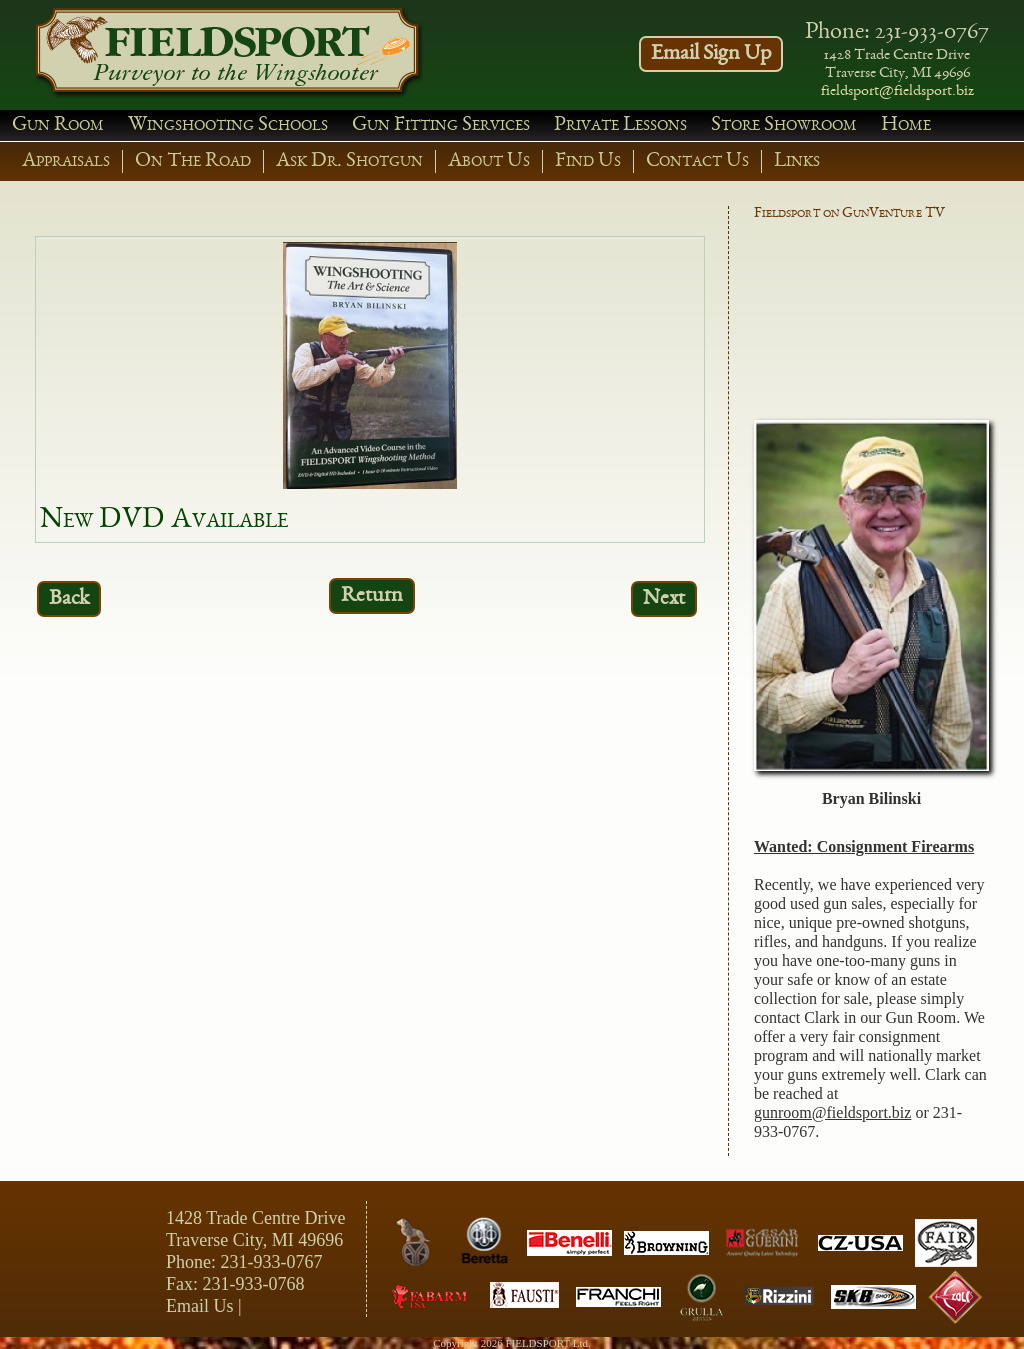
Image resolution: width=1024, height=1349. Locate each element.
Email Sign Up (711, 54)
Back (69, 599)
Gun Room (58, 125)
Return (372, 596)
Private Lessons (620, 125)
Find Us (588, 161)
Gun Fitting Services (441, 125)
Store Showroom (784, 125)
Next (664, 599)
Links (797, 161)
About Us (489, 161)
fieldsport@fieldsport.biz (897, 92)
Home (906, 125)
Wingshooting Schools (228, 125)
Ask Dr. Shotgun (349, 161)
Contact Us (697, 161)
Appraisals (66, 161)
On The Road (193, 161)
